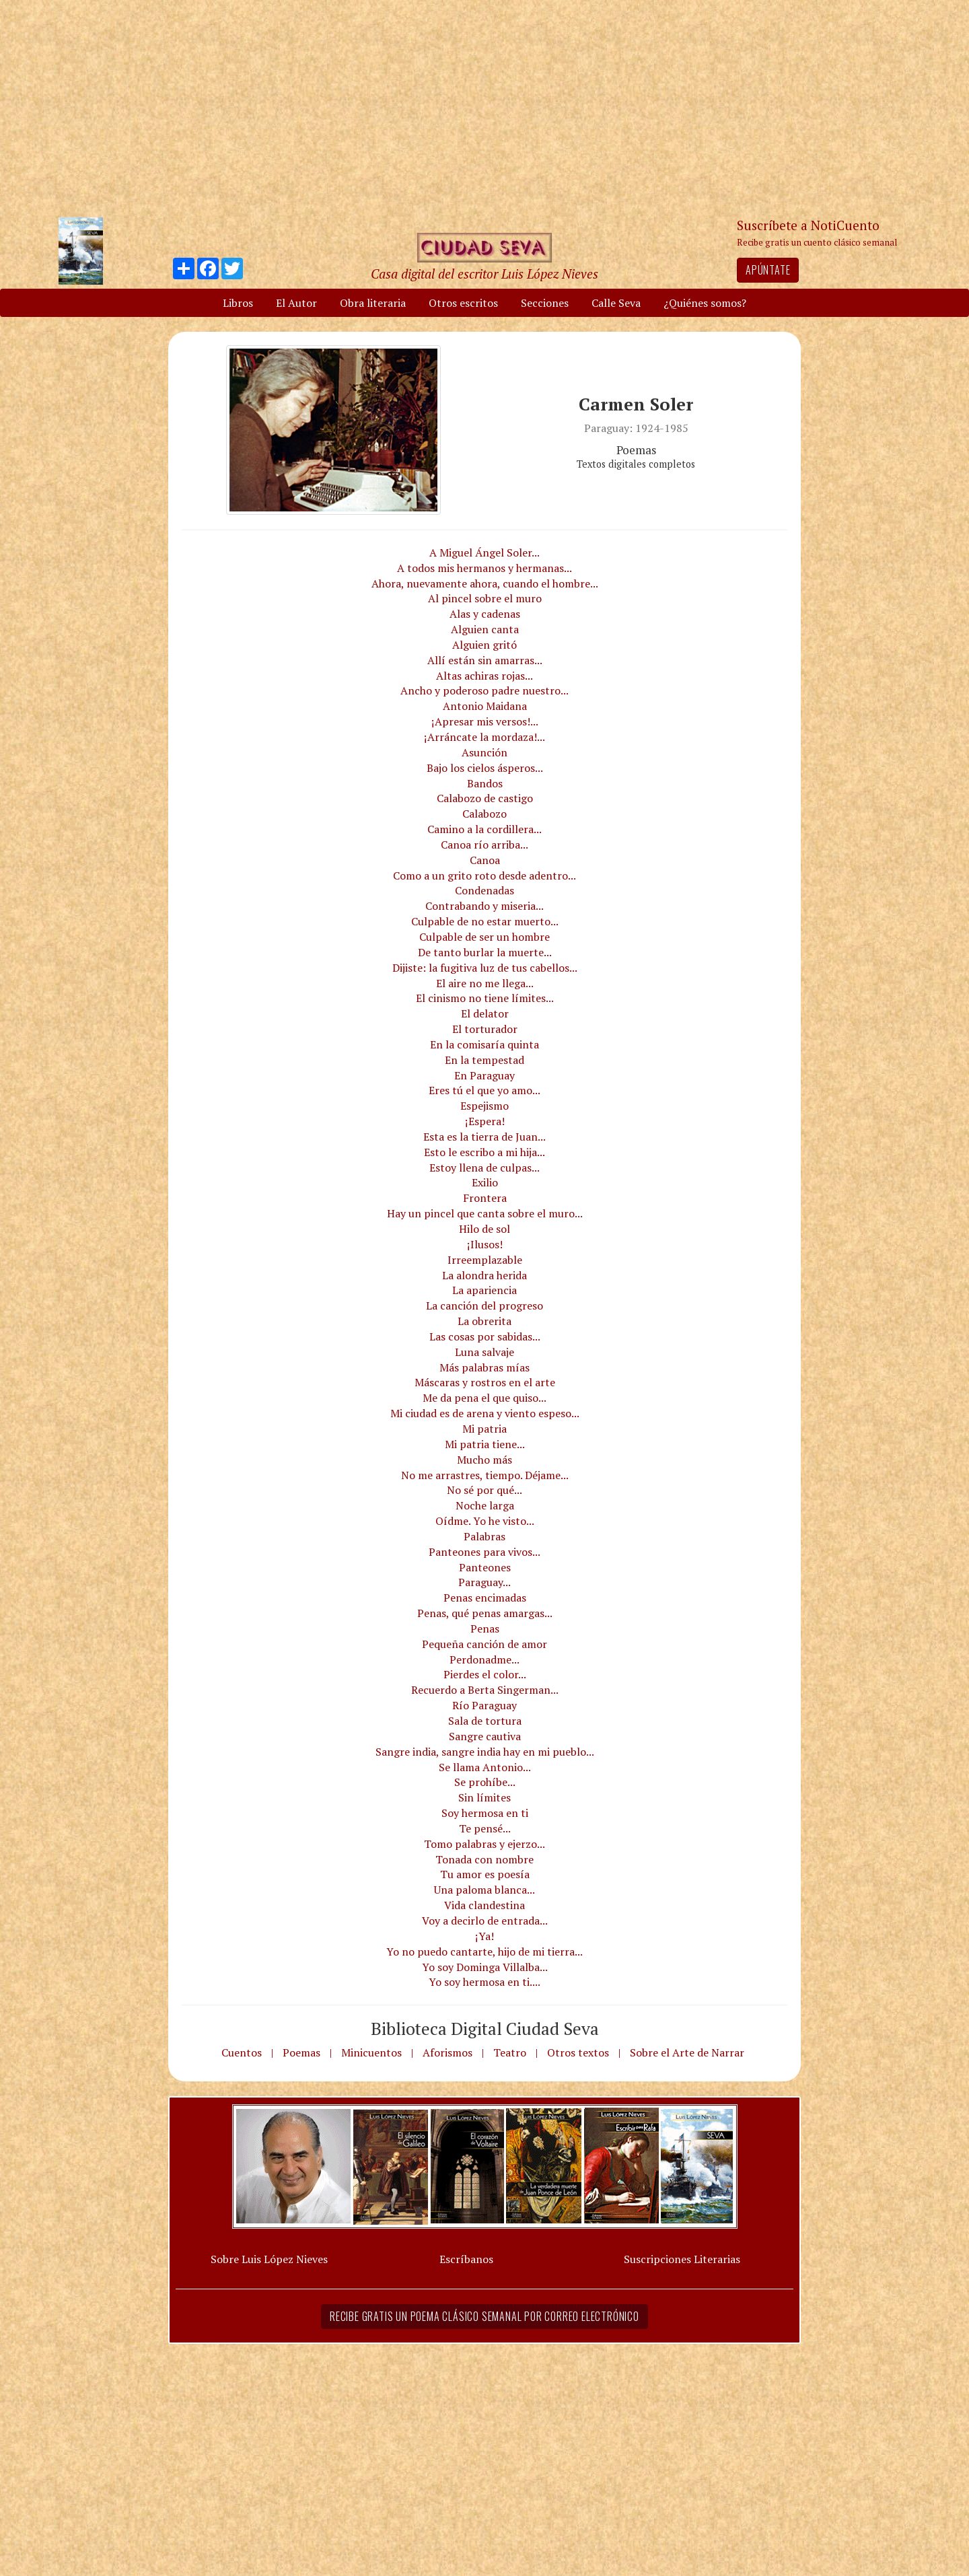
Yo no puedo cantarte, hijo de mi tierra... (484, 1951)
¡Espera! (485, 1121)
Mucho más (484, 1459)
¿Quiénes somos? (704, 302)
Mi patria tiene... (485, 1444)
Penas (484, 1628)
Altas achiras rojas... (484, 675)
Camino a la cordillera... (484, 829)
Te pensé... (485, 1828)
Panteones (485, 1567)
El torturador (484, 1029)
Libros (238, 302)
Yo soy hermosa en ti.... (484, 1981)
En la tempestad (484, 1059)
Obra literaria (373, 302)
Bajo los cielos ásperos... (485, 767)
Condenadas (484, 890)
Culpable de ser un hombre (484, 936)
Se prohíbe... (484, 1782)
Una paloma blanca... (484, 1889)
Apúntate (768, 270)
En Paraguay (484, 1075)
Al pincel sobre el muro (485, 598)
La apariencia (484, 1290)
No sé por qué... (484, 1489)
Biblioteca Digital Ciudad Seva (485, 2028)
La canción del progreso (484, 1305)
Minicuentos (371, 2052)
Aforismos (447, 2052)
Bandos (485, 783)
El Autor (296, 302)
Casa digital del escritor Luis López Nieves (484, 273)
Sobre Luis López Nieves (269, 2259)
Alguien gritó (484, 644)
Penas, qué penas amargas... (484, 1613)
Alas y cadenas (485, 613)
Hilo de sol (484, 1228)
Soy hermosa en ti (484, 1812)
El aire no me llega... (485, 983)
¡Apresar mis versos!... (484, 721)
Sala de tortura (485, 1720)
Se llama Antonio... (485, 1767)
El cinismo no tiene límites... (485, 998)
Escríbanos (466, 2259)
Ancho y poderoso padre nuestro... (484, 690)
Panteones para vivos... (484, 1551)
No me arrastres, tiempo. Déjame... (485, 1475)
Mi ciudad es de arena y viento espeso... (484, 1413)
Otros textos (578, 2052)
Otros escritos (463, 302)
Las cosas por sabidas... (484, 1336)
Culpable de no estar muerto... (485, 921)
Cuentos (241, 2052)
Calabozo (484, 813)
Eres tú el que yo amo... (484, 1090)
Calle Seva (616, 302)
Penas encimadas (484, 1597)
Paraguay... (484, 1582)
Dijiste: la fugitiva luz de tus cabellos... (484, 967)
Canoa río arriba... (484, 844)
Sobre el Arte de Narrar (687, 2052)
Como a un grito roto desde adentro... (484, 875)
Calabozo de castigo (485, 798)
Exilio (485, 1182)
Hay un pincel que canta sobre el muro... (485, 1213)
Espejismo (484, 1105)
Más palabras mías (484, 1367)
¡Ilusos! (485, 1244)
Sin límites (484, 1797)
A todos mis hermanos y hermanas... (484, 568)
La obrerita (484, 1321)
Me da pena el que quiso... (484, 1397)
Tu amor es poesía (485, 1874)
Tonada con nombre (484, 1859)
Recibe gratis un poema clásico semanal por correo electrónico (484, 2316)
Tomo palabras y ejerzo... (484, 1843)
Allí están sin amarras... (484, 660)
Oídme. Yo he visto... (484, 1520)
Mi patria (484, 1428)
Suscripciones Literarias (682, 2259)
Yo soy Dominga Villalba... (485, 1967)
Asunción (484, 752)
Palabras (484, 1536)
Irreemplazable (484, 1259)
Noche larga (485, 1505)
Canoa (485, 860)
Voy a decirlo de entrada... (485, 1920)
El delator (485, 1013)
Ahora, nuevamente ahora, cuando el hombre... (484, 583)
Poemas (301, 2052)
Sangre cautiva (485, 1736)
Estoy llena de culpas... (484, 1167)
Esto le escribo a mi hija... (484, 1152)
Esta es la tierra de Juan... (484, 1136)
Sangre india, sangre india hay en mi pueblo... (484, 1751)
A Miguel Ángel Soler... (484, 552)
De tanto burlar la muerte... (485, 952)
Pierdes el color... (484, 1674)
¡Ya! (484, 1936)
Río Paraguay (484, 1705)
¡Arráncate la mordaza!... (484, 736)
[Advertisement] (484, 107)
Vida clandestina (484, 1905)
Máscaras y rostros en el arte (485, 1382)
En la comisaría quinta (484, 1044)
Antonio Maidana (485, 706)
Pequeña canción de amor (484, 1644)
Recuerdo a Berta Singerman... (485, 1689)
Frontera (485, 1197)
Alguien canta (485, 629)
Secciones (545, 302)
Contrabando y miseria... (484, 905)
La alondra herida (484, 1275)
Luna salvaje (484, 1352)
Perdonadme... (484, 1659)
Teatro (509, 2052)
